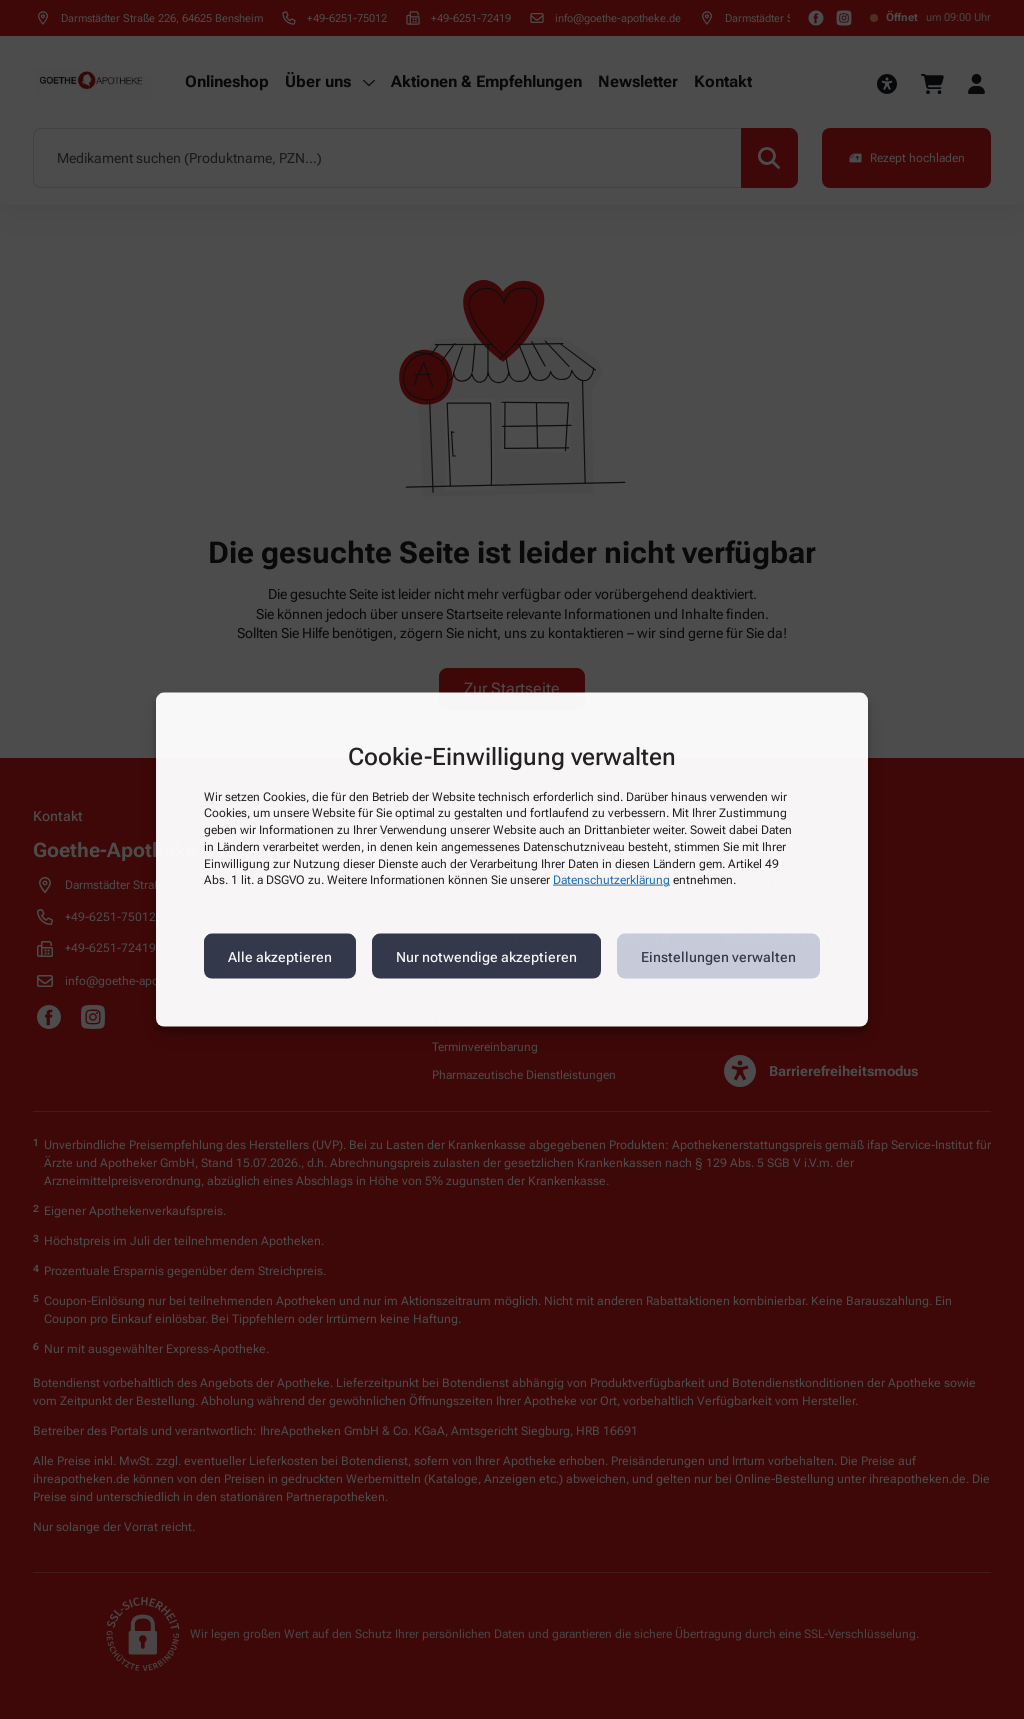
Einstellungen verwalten (718, 956)
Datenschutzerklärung (611, 880)
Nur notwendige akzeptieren (486, 956)
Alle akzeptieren (280, 956)
